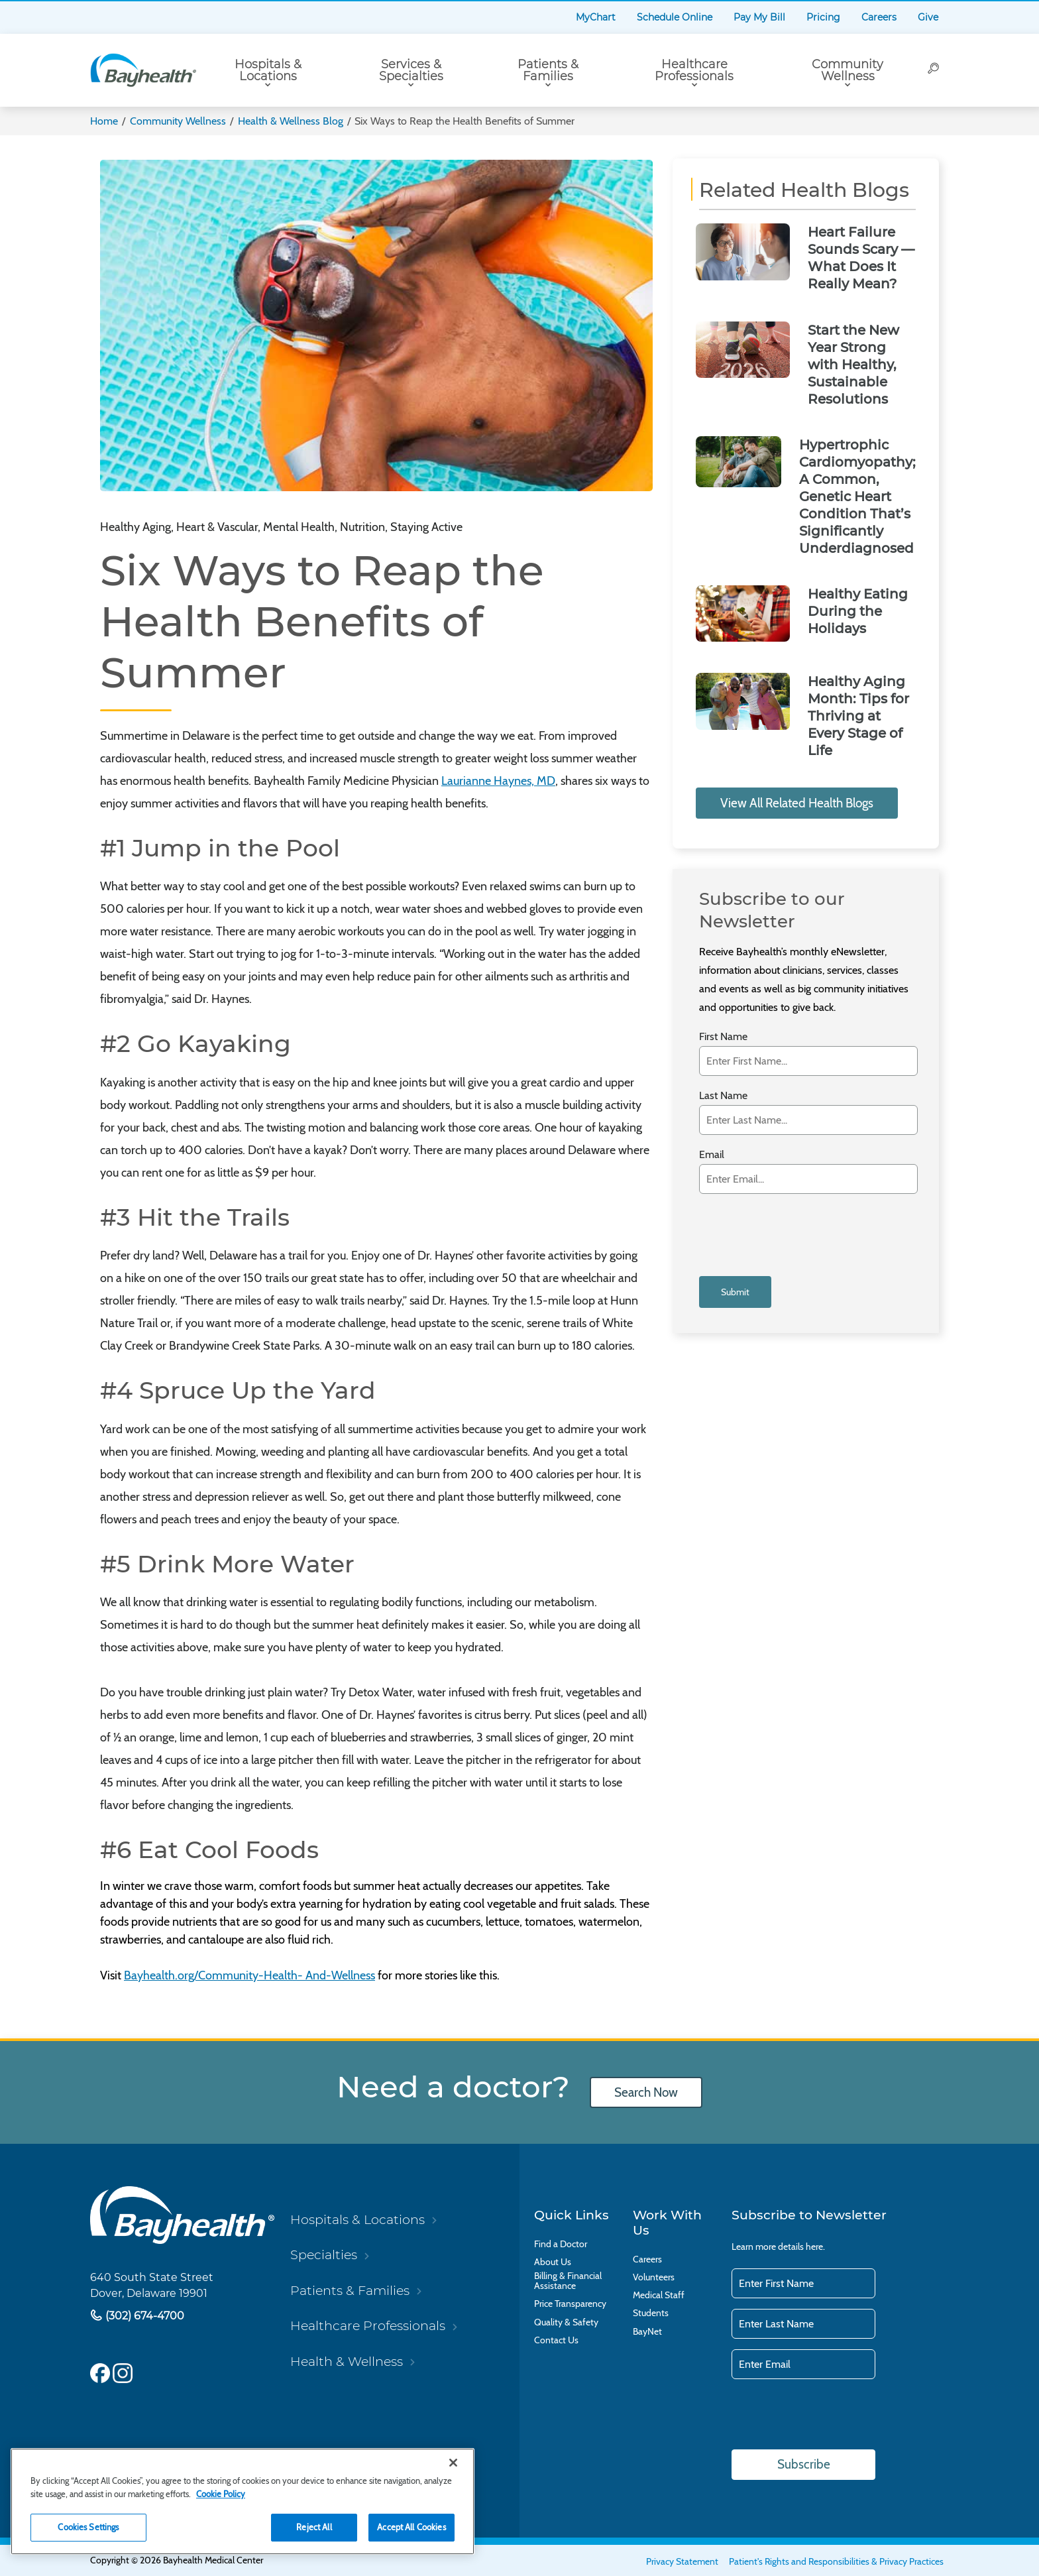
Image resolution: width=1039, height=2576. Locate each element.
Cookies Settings (88, 2527)
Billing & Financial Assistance (568, 2281)
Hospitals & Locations (268, 70)
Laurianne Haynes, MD (498, 781)
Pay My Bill (759, 17)
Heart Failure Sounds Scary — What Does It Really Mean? (861, 258)
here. (815, 2247)
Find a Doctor (560, 2244)
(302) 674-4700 (143, 2316)
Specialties (323, 2254)
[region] (242, 2501)
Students (651, 2313)
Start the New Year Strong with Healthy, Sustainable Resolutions (853, 364)
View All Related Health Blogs (796, 803)
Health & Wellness (346, 2361)
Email (711, 1154)
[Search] (934, 70)
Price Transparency (570, 2304)
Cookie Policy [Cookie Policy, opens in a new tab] (220, 2493)
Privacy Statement (682, 2561)
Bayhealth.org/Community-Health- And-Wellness (249, 1975)
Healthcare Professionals (694, 70)
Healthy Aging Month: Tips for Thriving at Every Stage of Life (858, 715)
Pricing (823, 17)
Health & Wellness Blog (290, 121)
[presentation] (799, 1233)
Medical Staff (658, 2295)
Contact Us (556, 2340)
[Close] (453, 2462)
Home (104, 121)
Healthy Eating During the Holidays (858, 611)
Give (928, 17)
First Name (723, 1036)
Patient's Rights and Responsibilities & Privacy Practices (836, 2561)
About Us (552, 2262)
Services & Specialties (411, 70)
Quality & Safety (566, 2322)
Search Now (646, 2092)
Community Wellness (847, 70)
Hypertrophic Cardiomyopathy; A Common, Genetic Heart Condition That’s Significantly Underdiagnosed (857, 496)
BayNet (647, 2332)
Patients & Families (548, 70)
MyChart (596, 17)
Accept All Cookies (411, 2527)
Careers (879, 17)
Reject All (313, 2527)
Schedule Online (674, 17)
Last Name (723, 1095)
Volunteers (654, 2277)
